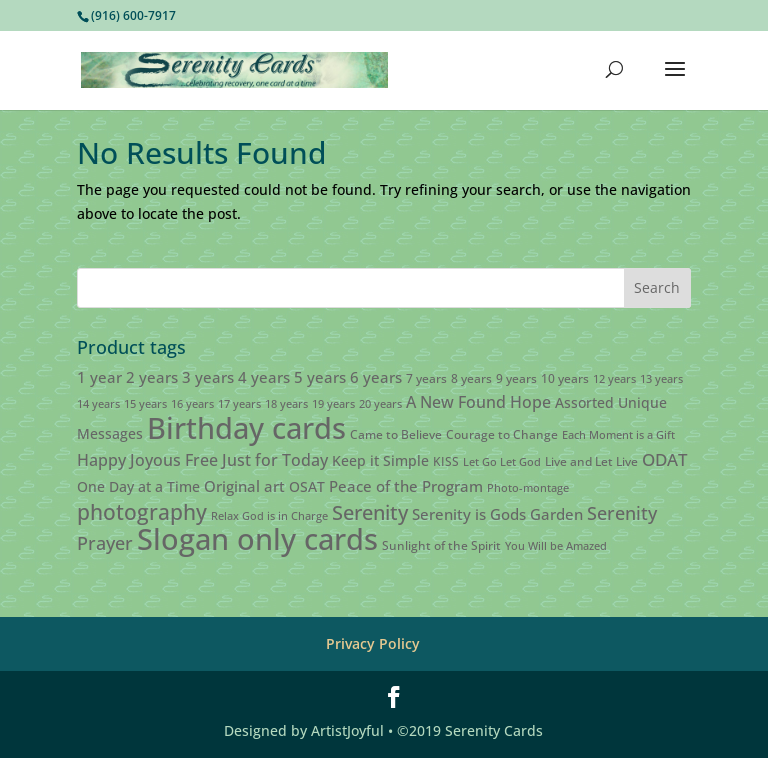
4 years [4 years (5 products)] (264, 377)
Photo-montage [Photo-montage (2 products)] (528, 488)
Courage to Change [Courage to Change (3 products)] (502, 434)
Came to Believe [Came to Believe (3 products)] (396, 434)
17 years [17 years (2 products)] (239, 404)
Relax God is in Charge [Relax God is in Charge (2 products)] (269, 516)
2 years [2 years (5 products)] (152, 377)
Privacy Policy (373, 643)
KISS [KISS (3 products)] (446, 461)
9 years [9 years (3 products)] (516, 378)
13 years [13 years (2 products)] (661, 379)
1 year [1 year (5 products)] (99, 377)
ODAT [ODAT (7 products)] (664, 459)
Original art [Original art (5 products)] (244, 486)
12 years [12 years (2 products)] (614, 379)
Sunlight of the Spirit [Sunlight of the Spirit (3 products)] (441, 545)
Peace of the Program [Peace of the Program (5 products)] (406, 486)
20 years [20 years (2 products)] (380, 404)
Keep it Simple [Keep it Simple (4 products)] (380, 460)
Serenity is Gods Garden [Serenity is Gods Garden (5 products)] (497, 514)
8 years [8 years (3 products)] (471, 378)
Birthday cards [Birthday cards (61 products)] (246, 428)
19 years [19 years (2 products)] (333, 404)
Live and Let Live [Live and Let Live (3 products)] (591, 461)
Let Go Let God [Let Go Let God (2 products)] (502, 462)
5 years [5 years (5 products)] (320, 377)
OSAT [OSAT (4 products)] (307, 486)
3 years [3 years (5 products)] (208, 377)
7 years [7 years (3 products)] (426, 378)
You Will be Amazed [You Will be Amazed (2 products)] (556, 546)
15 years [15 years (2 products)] (145, 404)
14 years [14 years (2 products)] (98, 404)
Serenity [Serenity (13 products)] (370, 512)
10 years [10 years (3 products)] (565, 378)
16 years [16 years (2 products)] (192, 404)
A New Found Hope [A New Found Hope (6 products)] (478, 402)
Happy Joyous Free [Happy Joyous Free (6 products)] (147, 460)
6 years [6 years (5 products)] (376, 377)
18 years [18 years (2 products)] (286, 404)
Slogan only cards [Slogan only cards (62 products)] (257, 539)
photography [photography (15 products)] (142, 512)
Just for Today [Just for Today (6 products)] (275, 460)
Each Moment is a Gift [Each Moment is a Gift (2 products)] (618, 435)
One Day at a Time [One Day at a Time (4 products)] (138, 486)
